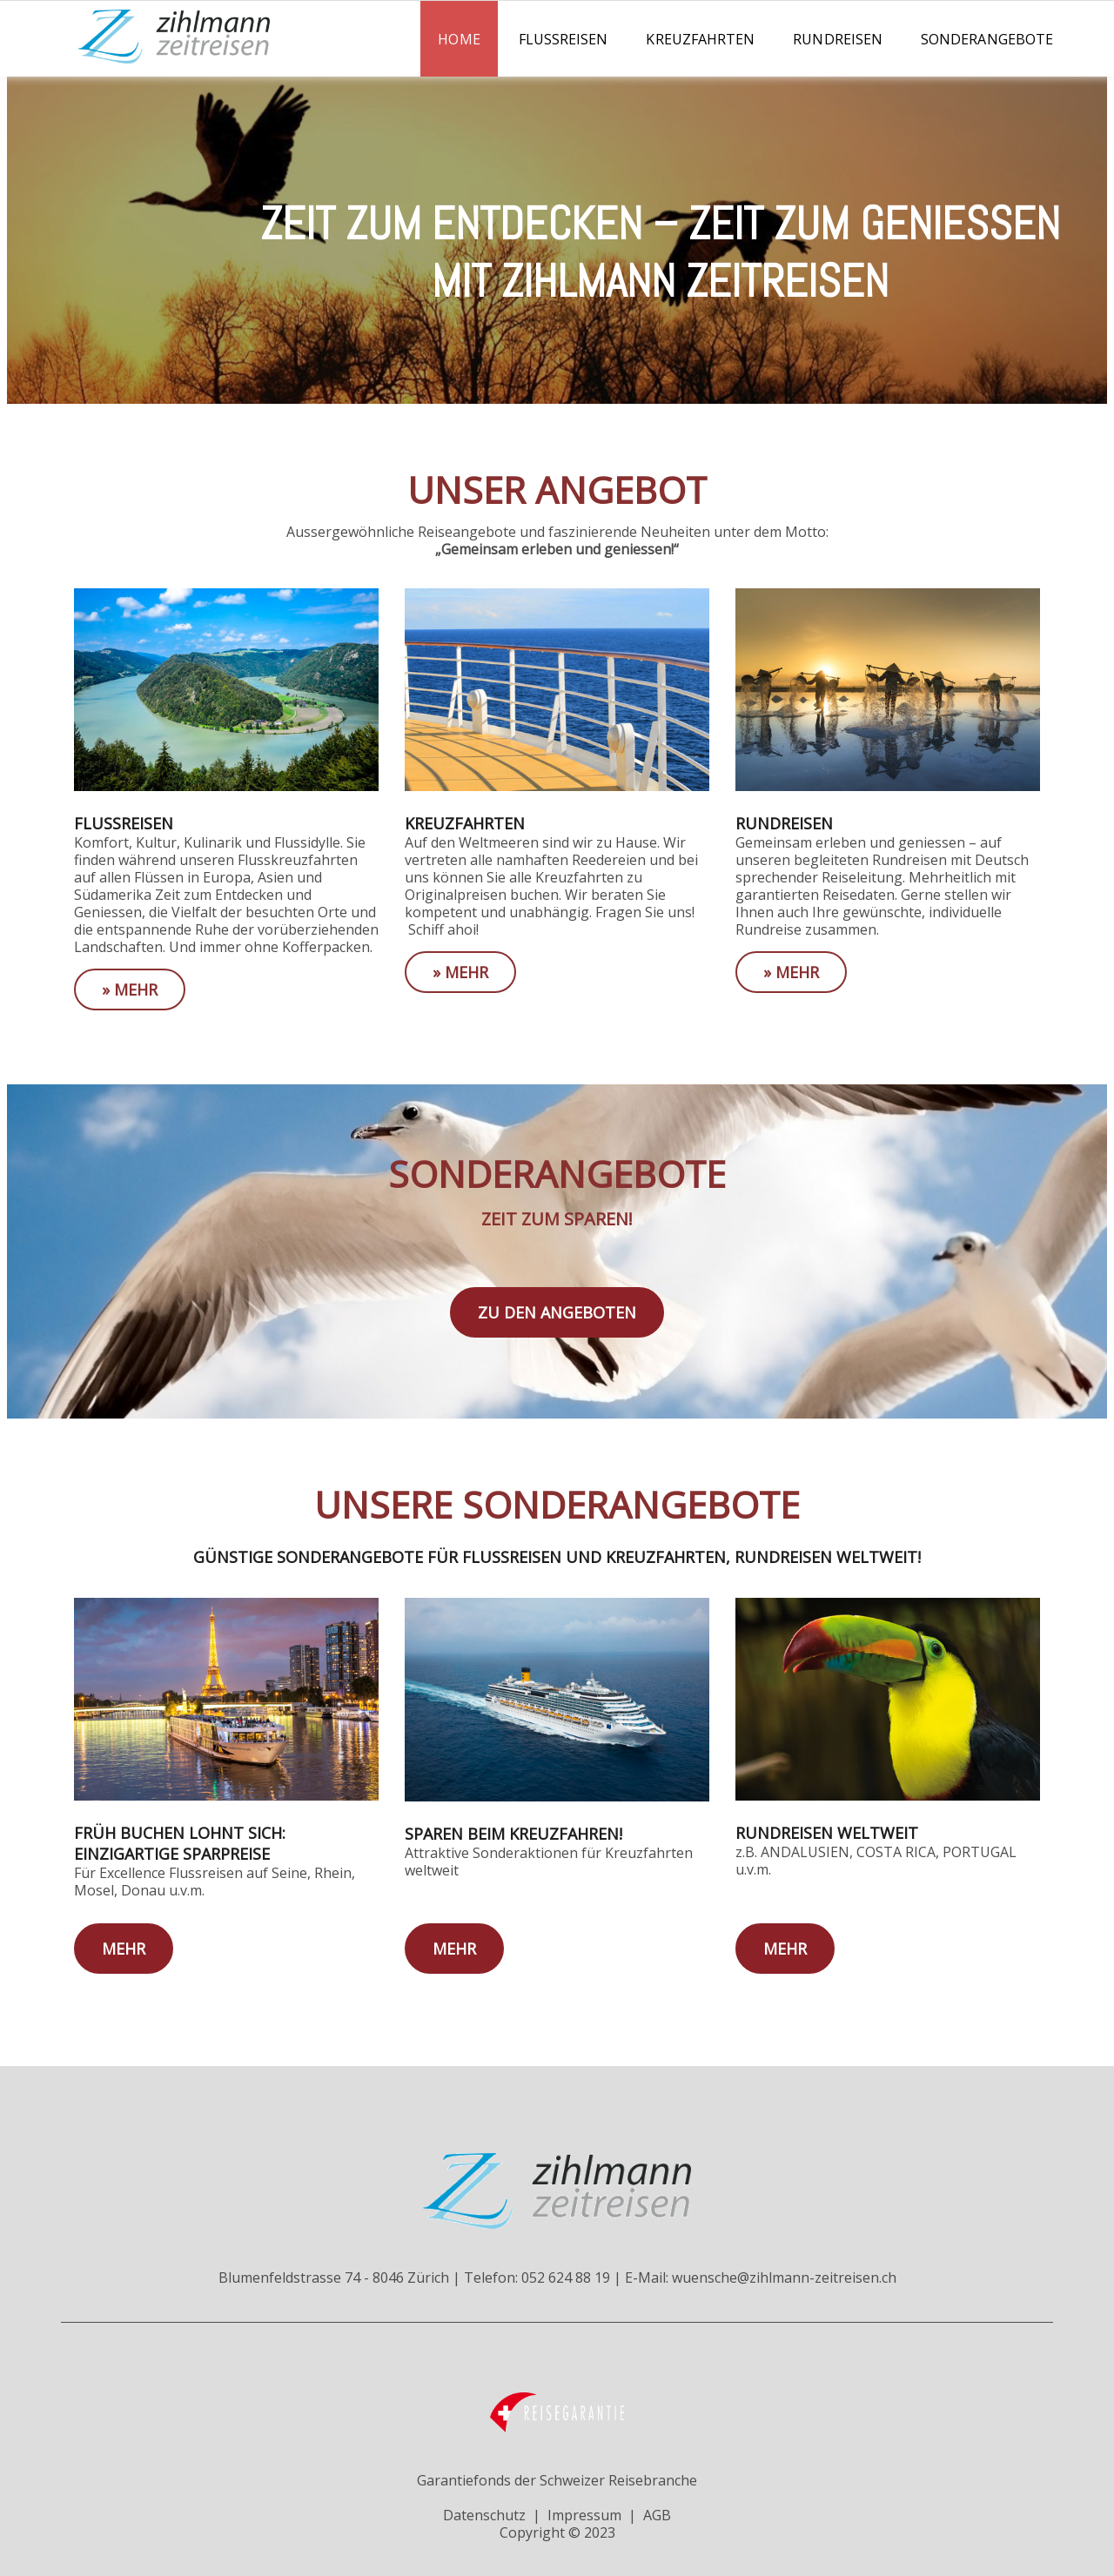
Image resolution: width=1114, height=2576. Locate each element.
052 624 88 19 (565, 2277)
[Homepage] (139, 58)
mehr (123, 1948)
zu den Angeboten (557, 1312)
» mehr (130, 989)
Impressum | (591, 2515)
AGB (657, 2515)
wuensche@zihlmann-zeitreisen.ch (784, 2277)
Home (459, 39)
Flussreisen (563, 39)
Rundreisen (837, 39)
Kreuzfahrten (700, 39)
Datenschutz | (491, 2515)
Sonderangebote (987, 39)
